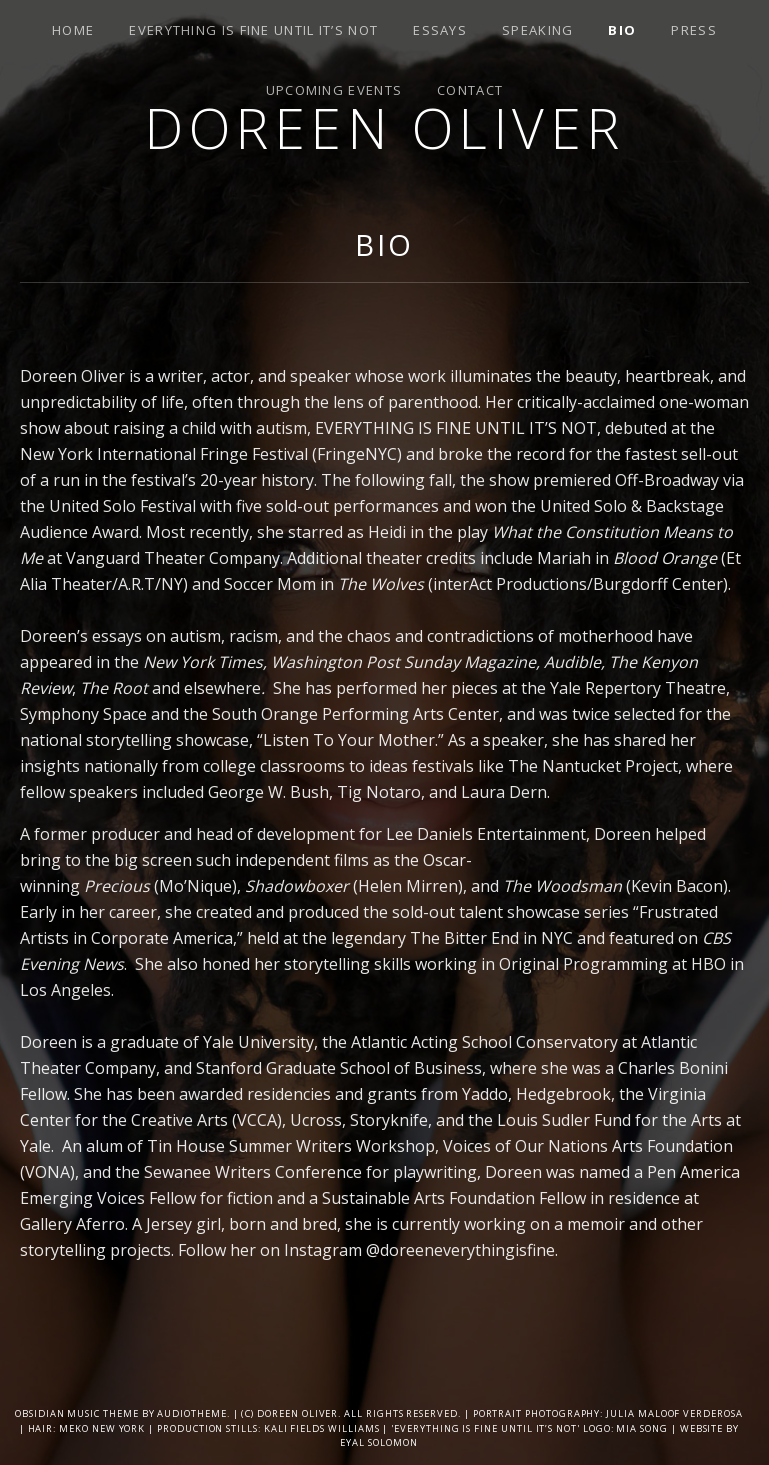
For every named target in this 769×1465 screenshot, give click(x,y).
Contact (470, 90)
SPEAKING (537, 30)
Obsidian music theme (77, 1413)
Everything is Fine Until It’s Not (253, 30)
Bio (622, 30)
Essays (440, 30)
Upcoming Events (334, 90)
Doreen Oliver (384, 127)
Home (73, 30)
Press (694, 30)
